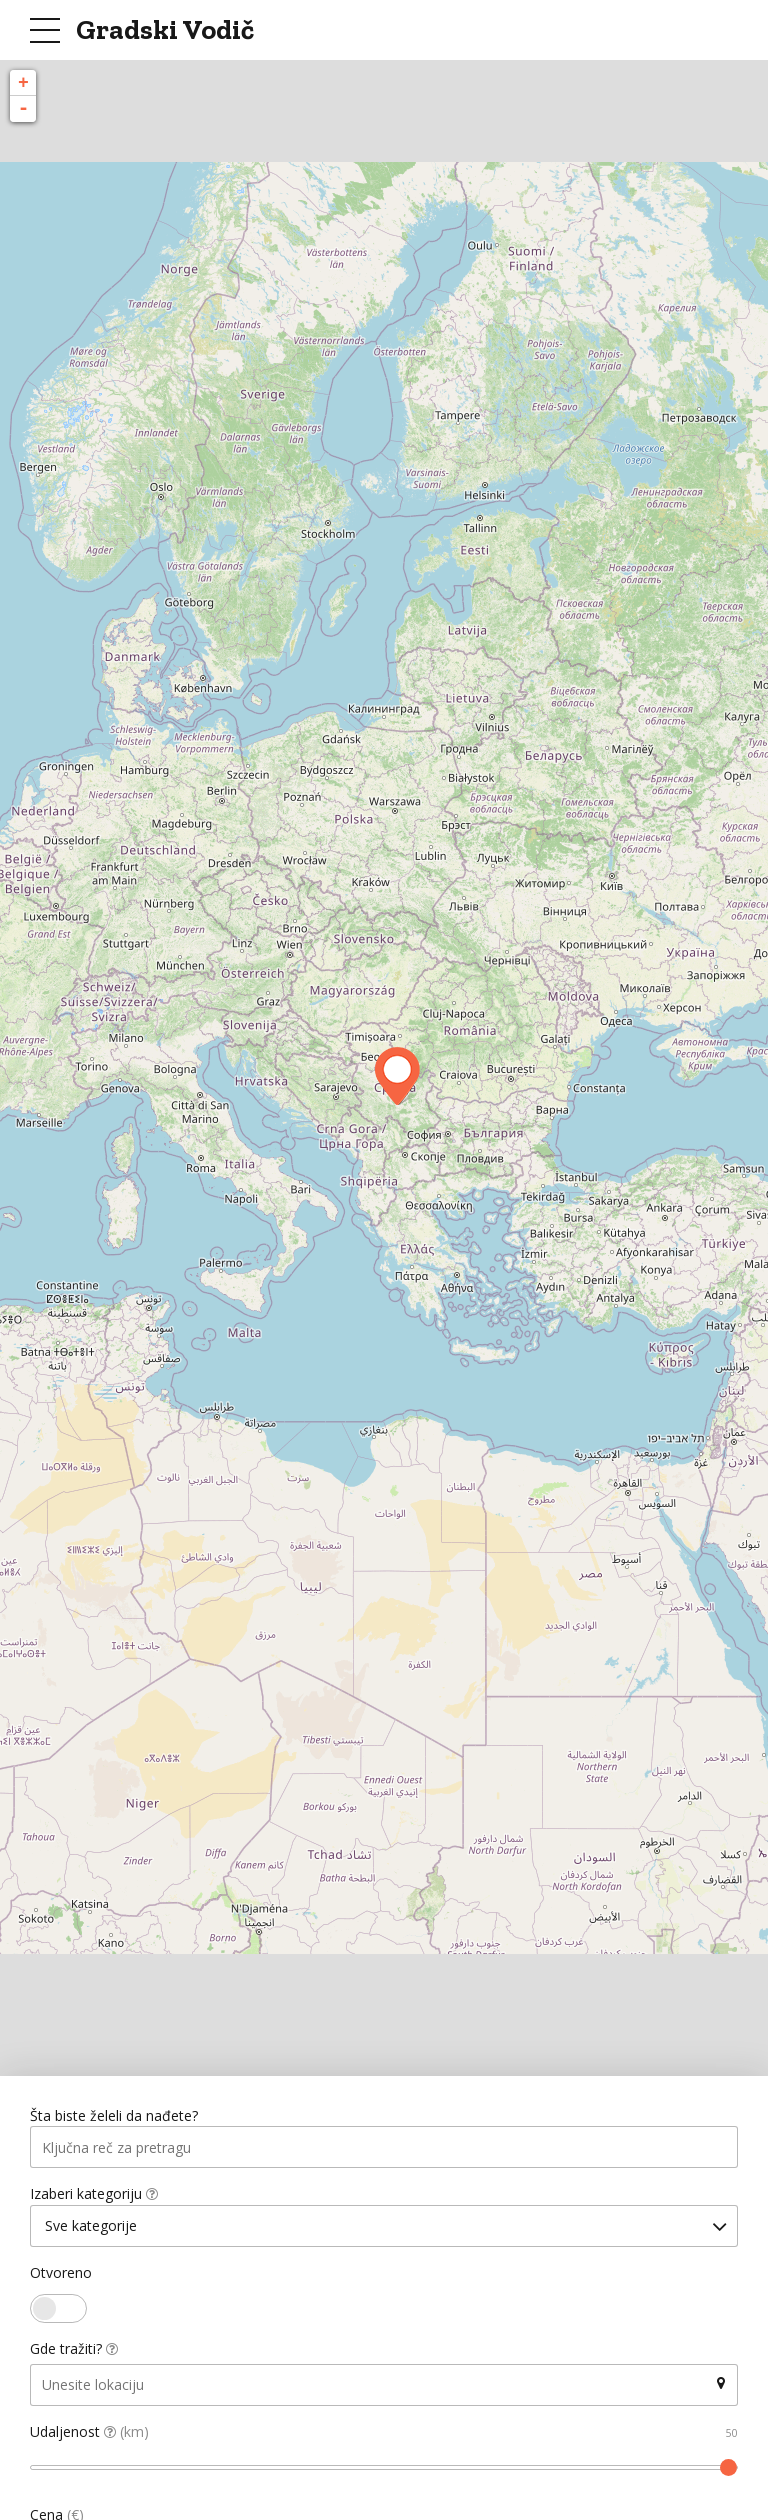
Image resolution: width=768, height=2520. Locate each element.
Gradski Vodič (165, 29)
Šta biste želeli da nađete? (114, 2116)
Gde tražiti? (74, 2351)
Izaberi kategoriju (94, 2195)
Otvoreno (61, 2275)
